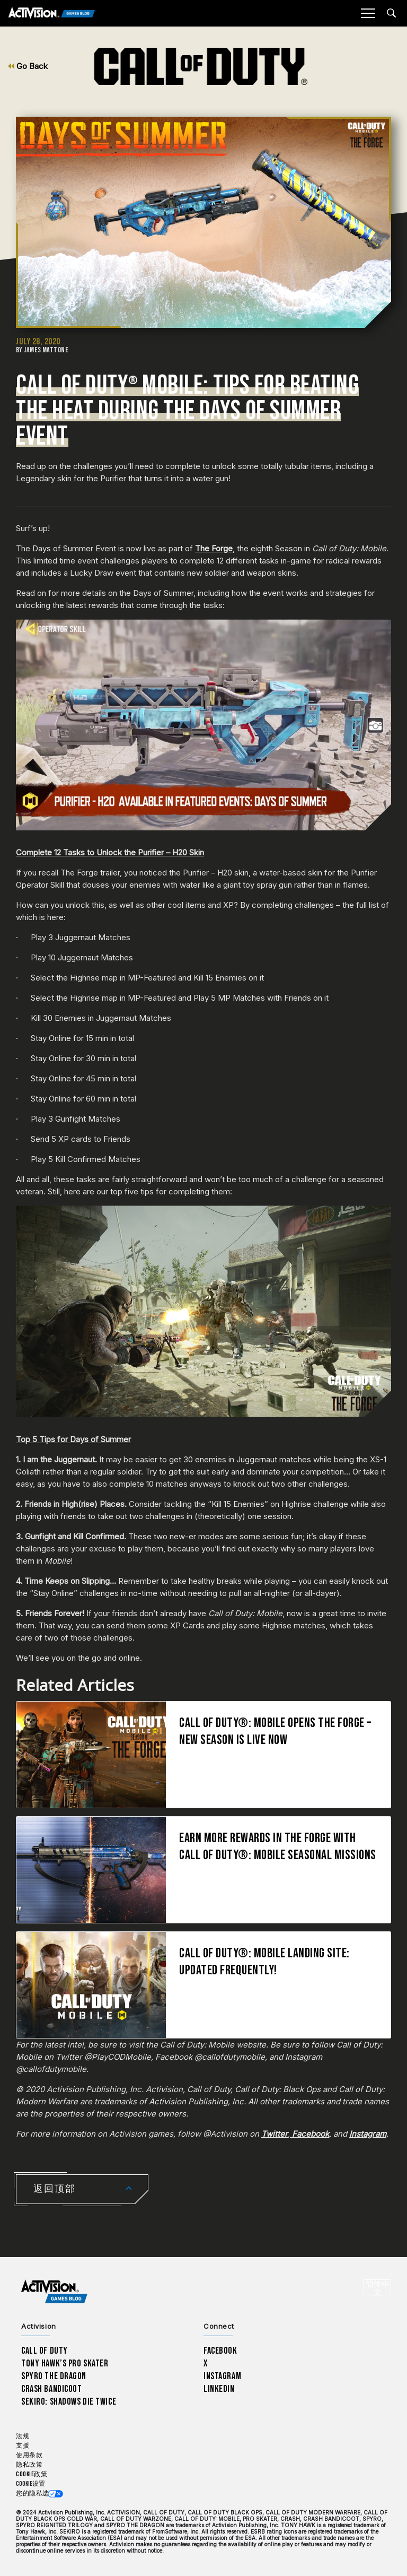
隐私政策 (29, 2465)
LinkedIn (219, 2389)
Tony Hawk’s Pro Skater (64, 2363)
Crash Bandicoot (51, 2389)
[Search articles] (391, 13)
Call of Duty (44, 2350)
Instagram (222, 2376)
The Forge (214, 548)
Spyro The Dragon (53, 2376)
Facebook (220, 2350)
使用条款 (29, 2455)
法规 (22, 2436)
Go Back (28, 66)
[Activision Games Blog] (51, 13)
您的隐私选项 (36, 2493)
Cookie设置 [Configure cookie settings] (30, 2484)
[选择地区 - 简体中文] (377, 2287)
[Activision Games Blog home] (54, 2291)
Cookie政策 (31, 2474)
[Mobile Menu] (367, 13)
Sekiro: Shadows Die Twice (68, 2401)
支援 (22, 2446)
